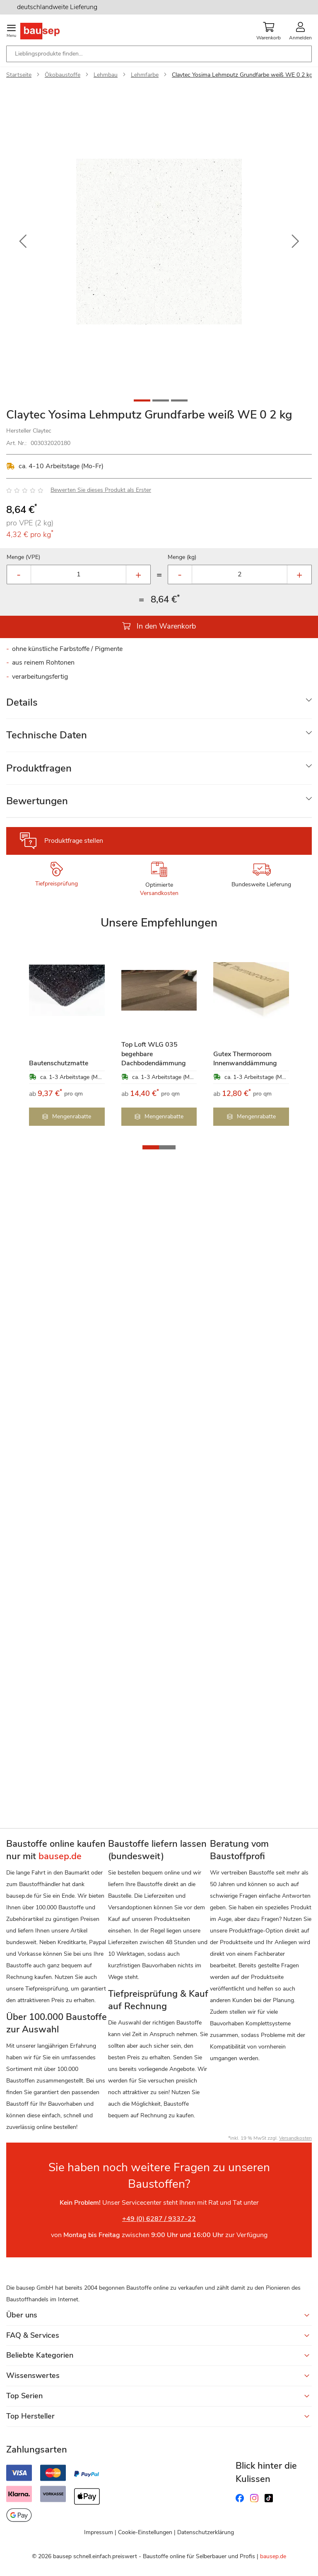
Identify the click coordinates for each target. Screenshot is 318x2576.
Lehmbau (106, 75)
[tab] (159, 702)
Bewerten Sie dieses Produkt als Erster (101, 490)
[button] (22, 241)
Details (22, 702)
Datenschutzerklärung (205, 2532)
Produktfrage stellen (73, 840)
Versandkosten (159, 893)
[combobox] (159, 54)
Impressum (98, 2532)
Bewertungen (37, 801)
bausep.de (273, 2556)
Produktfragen (39, 768)
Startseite (18, 75)
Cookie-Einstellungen (145, 2532)
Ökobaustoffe (62, 75)
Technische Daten (46, 735)
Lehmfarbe (145, 75)
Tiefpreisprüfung (56, 884)
